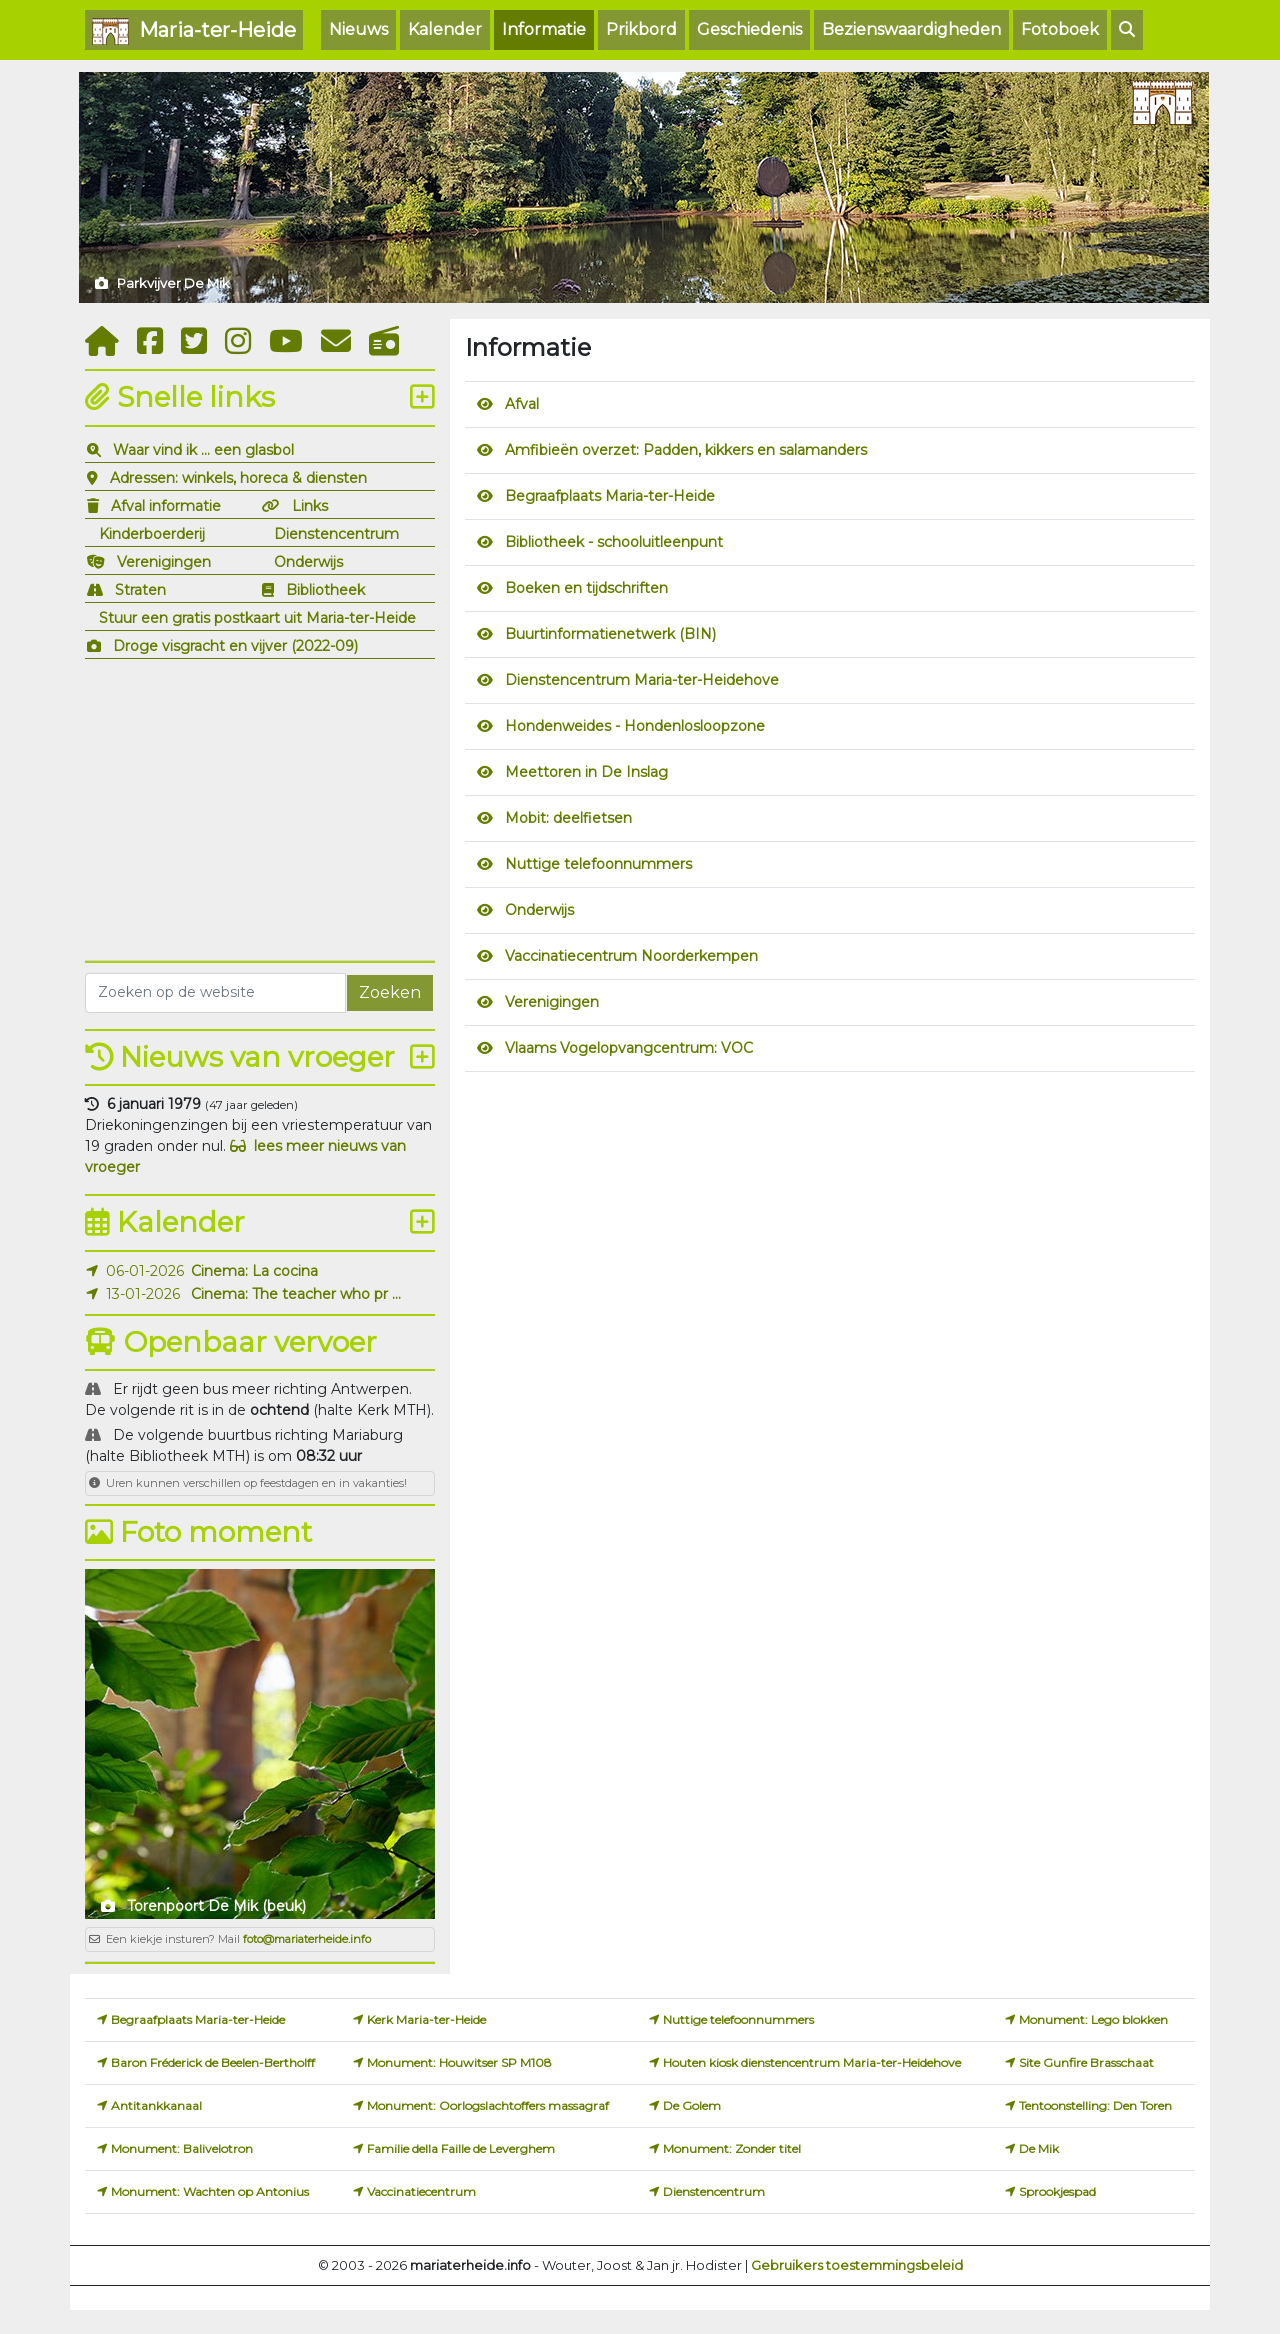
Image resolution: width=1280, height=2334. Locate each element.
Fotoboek (1060, 29)
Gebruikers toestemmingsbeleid (857, 2265)
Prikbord (641, 29)
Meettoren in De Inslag (586, 772)
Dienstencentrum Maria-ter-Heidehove (642, 680)
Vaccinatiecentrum (421, 2191)
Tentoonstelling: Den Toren (1095, 2105)
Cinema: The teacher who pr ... (296, 1294)
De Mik (1039, 2148)
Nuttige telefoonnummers (598, 864)
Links (310, 506)
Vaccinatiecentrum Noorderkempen (631, 956)
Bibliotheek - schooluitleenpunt (614, 542)
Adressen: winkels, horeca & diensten (238, 478)
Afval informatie (166, 506)
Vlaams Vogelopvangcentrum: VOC (629, 1048)
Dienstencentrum (336, 534)
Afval (522, 404)
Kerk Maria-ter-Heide (426, 2019)
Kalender (445, 29)
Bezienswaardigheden (911, 29)
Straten (140, 590)
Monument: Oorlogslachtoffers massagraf (488, 2105)
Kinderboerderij (152, 534)
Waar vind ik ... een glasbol (203, 450)
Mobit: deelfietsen (568, 818)
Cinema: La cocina (254, 1271)
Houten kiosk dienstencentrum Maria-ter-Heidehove (812, 2062)
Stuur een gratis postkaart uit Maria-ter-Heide (257, 618)
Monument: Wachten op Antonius (210, 2191)
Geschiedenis (749, 29)
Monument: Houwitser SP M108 (459, 2062)
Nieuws (358, 29)
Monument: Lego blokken (1093, 2019)
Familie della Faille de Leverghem (461, 2148)
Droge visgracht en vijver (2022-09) (235, 646)
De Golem (692, 2105)
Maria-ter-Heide (194, 31)
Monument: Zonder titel (732, 2148)
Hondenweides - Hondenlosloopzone (635, 726)
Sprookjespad (1057, 2191)
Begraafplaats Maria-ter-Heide (610, 496)
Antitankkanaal (156, 2105)
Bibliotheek (325, 590)
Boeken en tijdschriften (586, 588)
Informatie (544, 29)
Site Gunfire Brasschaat (1086, 2062)
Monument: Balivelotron (182, 2148)
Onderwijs (308, 562)
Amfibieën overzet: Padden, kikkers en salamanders (686, 450)
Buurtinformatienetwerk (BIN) (610, 634)
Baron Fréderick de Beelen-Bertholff (213, 2062)
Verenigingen (164, 562)
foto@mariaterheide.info (307, 1939)
